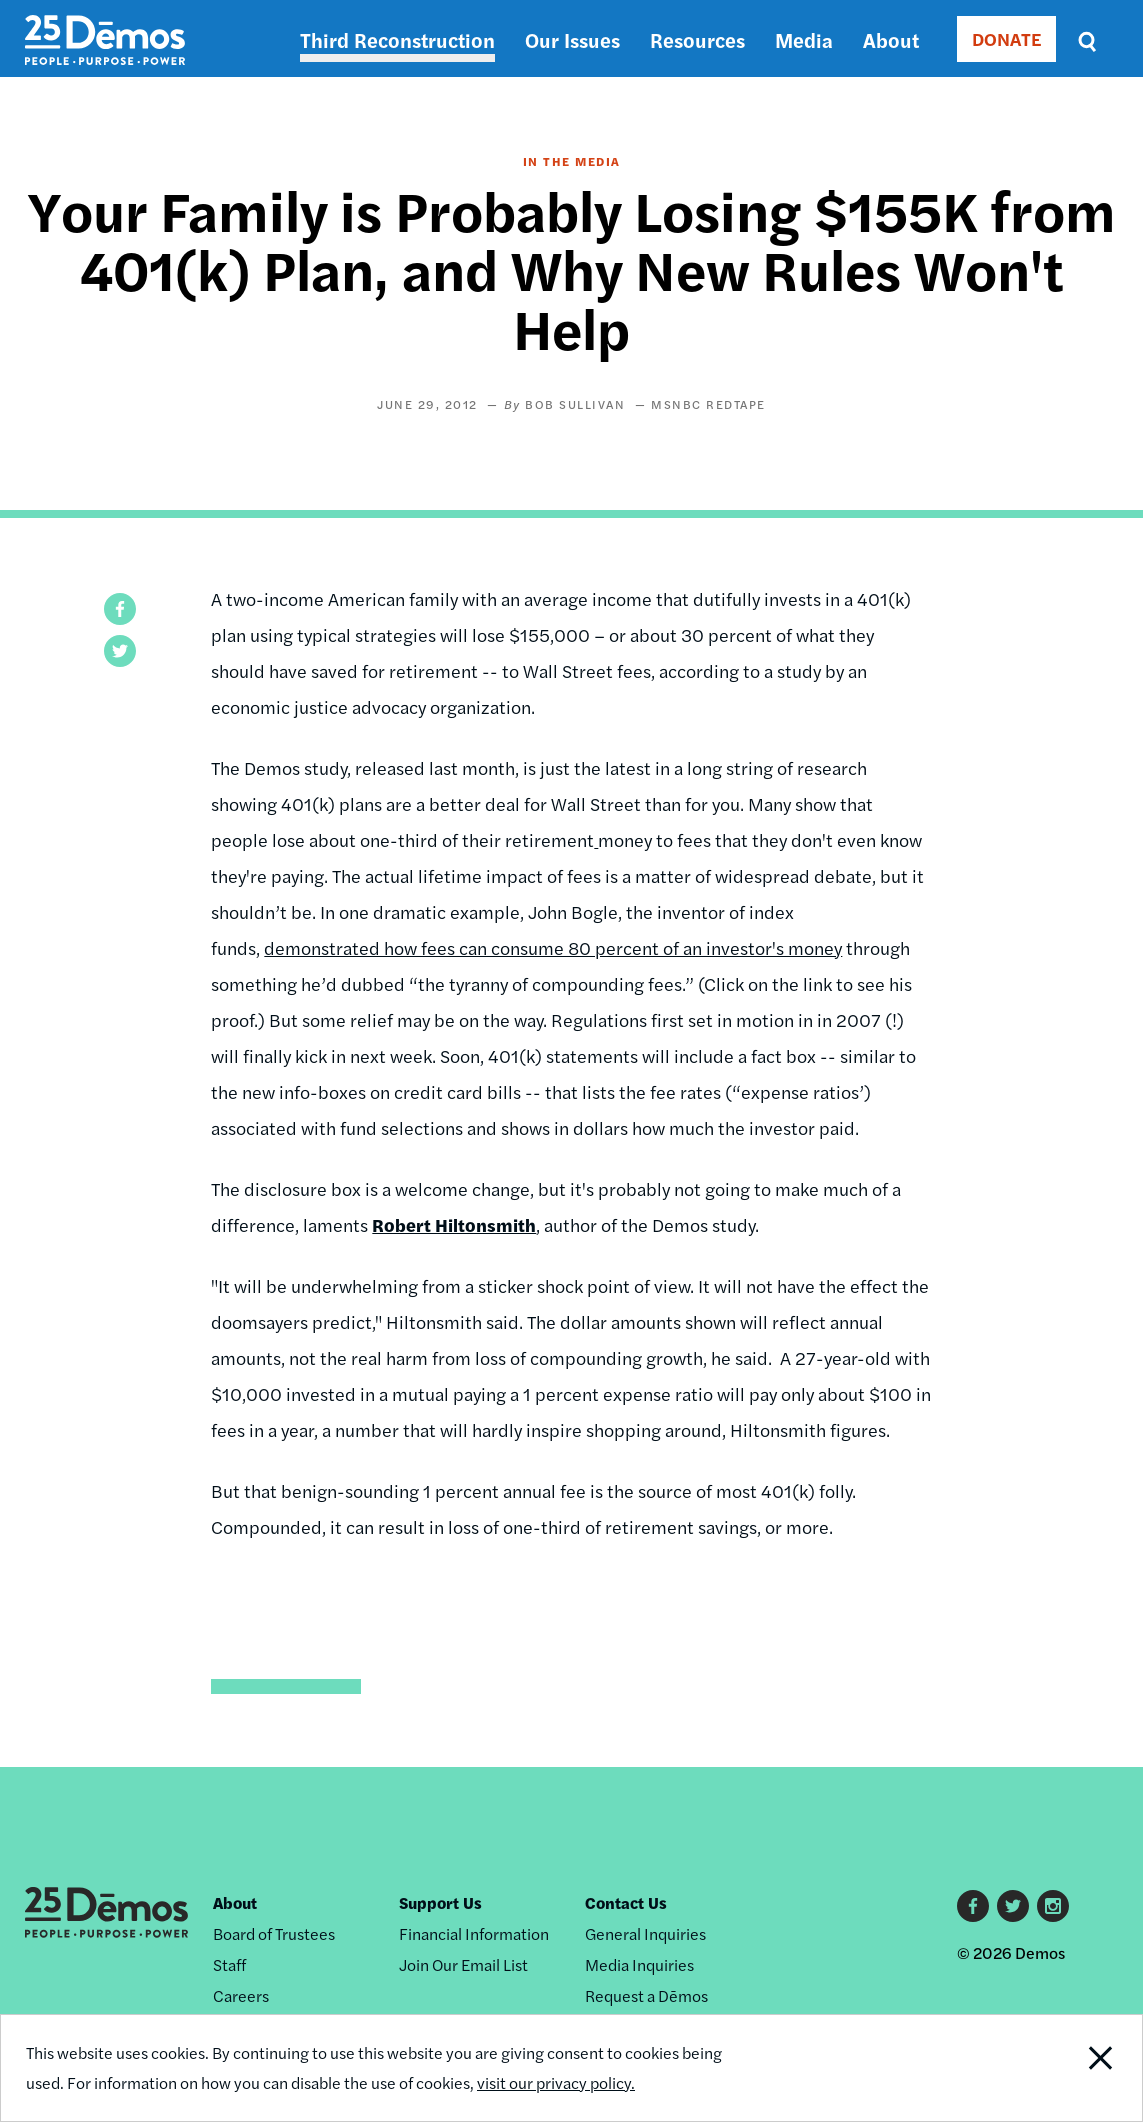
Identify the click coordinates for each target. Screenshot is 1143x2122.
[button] (120, 609)
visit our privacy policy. (556, 2082)
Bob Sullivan (575, 404)
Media (804, 39)
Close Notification (1083, 2068)
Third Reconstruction (397, 39)
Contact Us (626, 1902)
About (891, 39)
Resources (697, 39)
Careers (241, 1995)
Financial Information (474, 1933)
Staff (229, 1964)
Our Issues (572, 39)
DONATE (1006, 38)
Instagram (1053, 1906)
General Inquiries (645, 1933)
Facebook (973, 1906)
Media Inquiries (639, 1964)
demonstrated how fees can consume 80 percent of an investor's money (553, 947)
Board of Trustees (274, 1933)
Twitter (1013, 1906)
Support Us (440, 1902)
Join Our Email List (463, 1964)
